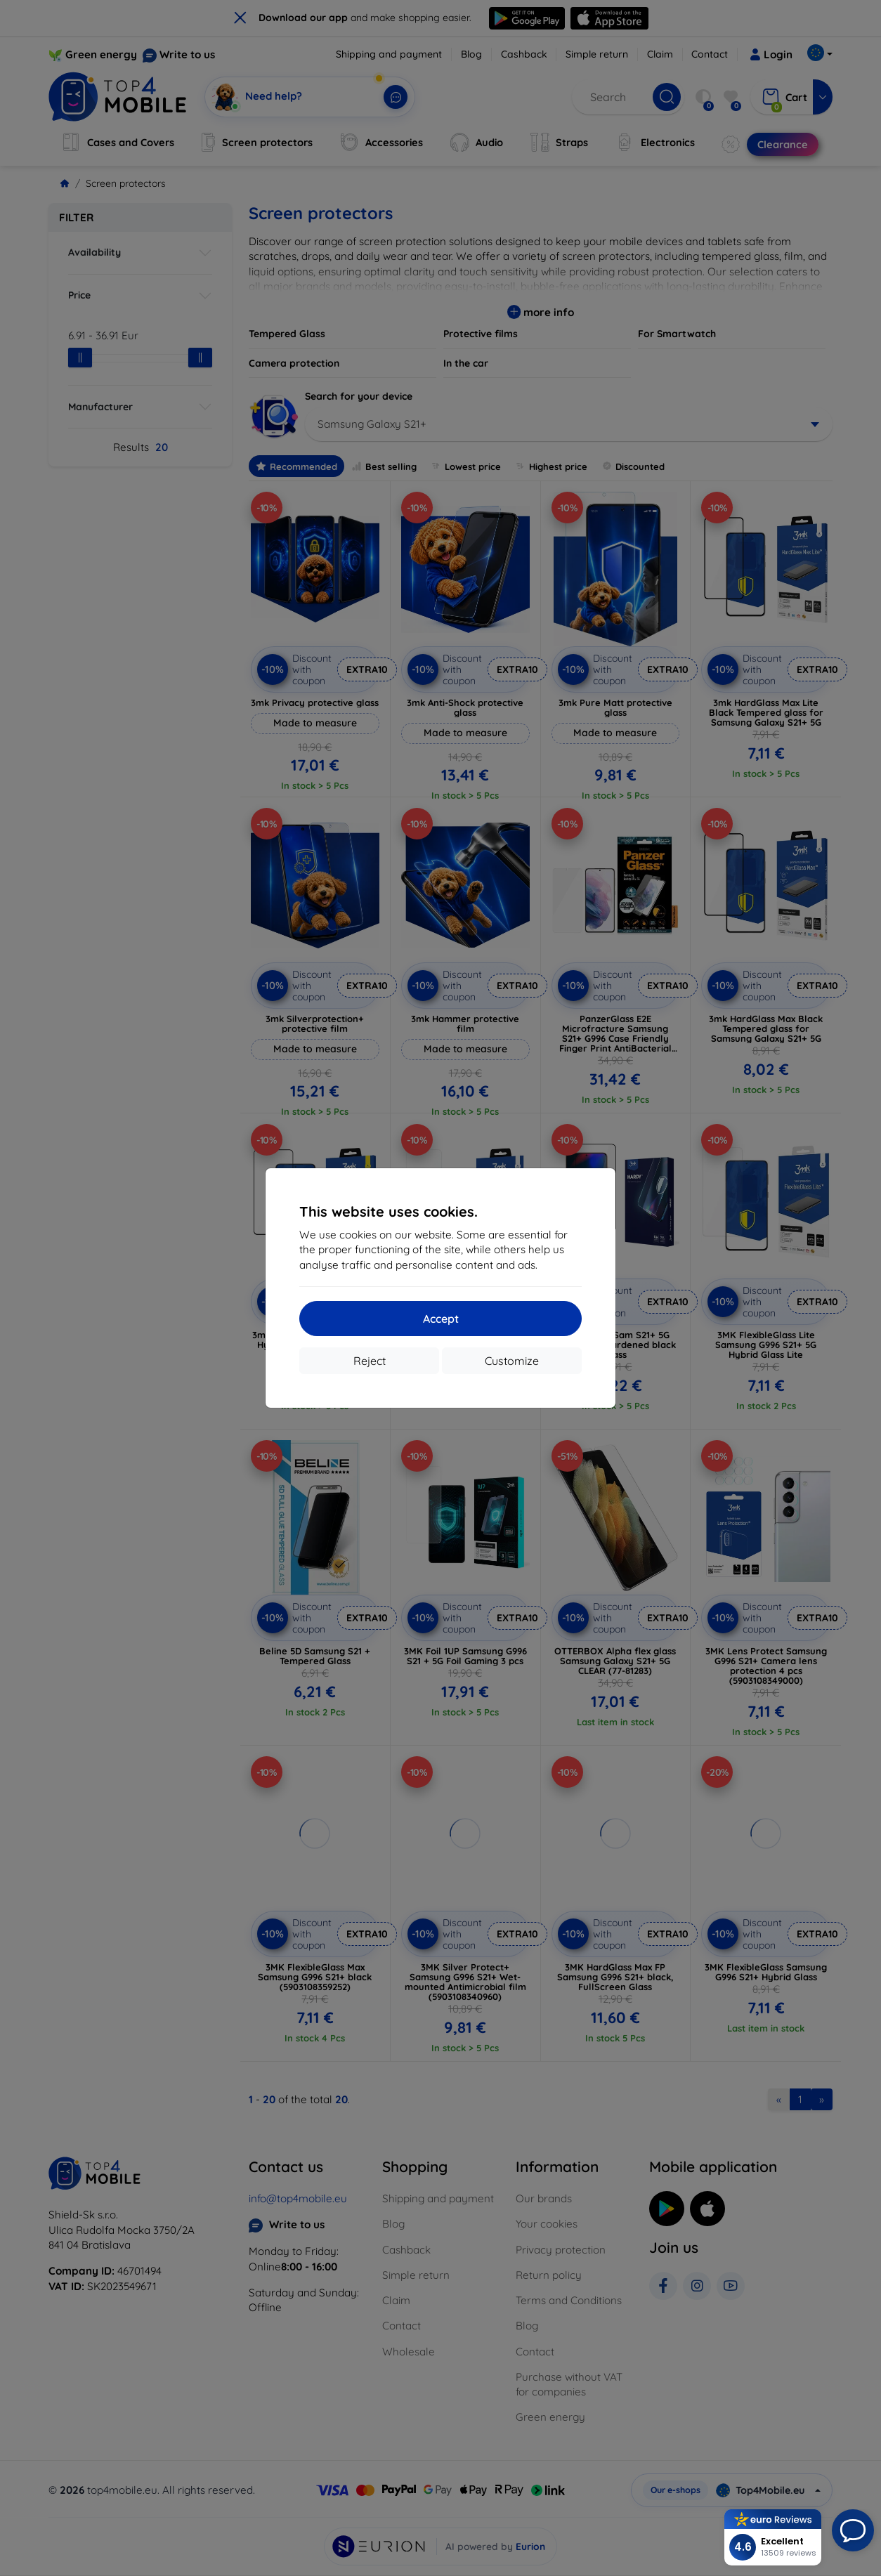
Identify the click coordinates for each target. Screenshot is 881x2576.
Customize (512, 1361)
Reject (369, 1361)
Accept (441, 1319)
